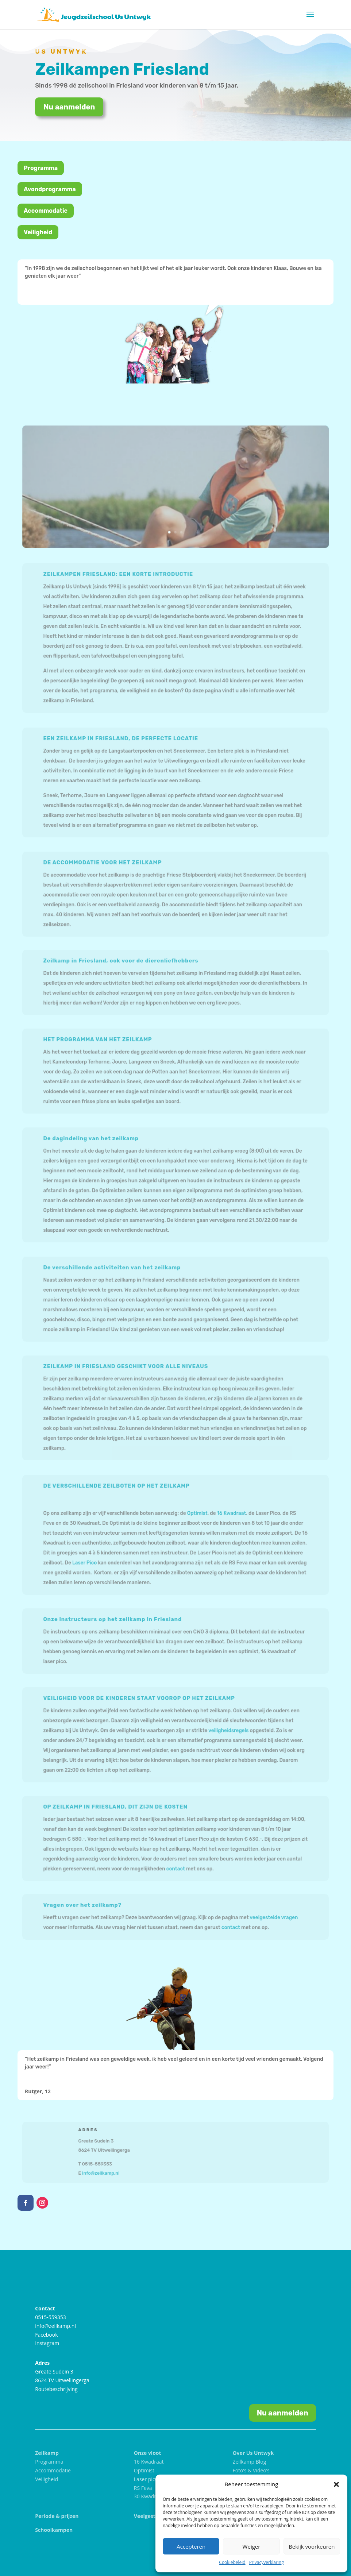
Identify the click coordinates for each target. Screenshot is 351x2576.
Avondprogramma (50, 189)
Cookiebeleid (232, 2562)
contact (175, 1867)
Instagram (47, 2343)
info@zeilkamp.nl (105, 2172)
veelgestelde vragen (268, 1917)
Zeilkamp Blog (249, 2461)
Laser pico (146, 2479)
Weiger (252, 2546)
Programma (41, 167)
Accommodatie (46, 210)
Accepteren (191, 2546)
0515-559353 (50, 2317)
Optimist (196, 1514)
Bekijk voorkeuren (312, 2546)
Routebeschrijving (56, 2389)
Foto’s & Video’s (250, 2470)
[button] (336, 2484)
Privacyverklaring (266, 2562)
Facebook (46, 2334)
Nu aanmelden (69, 113)
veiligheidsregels (225, 1731)
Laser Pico (89, 1561)
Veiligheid (38, 232)
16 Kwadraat (228, 1514)
